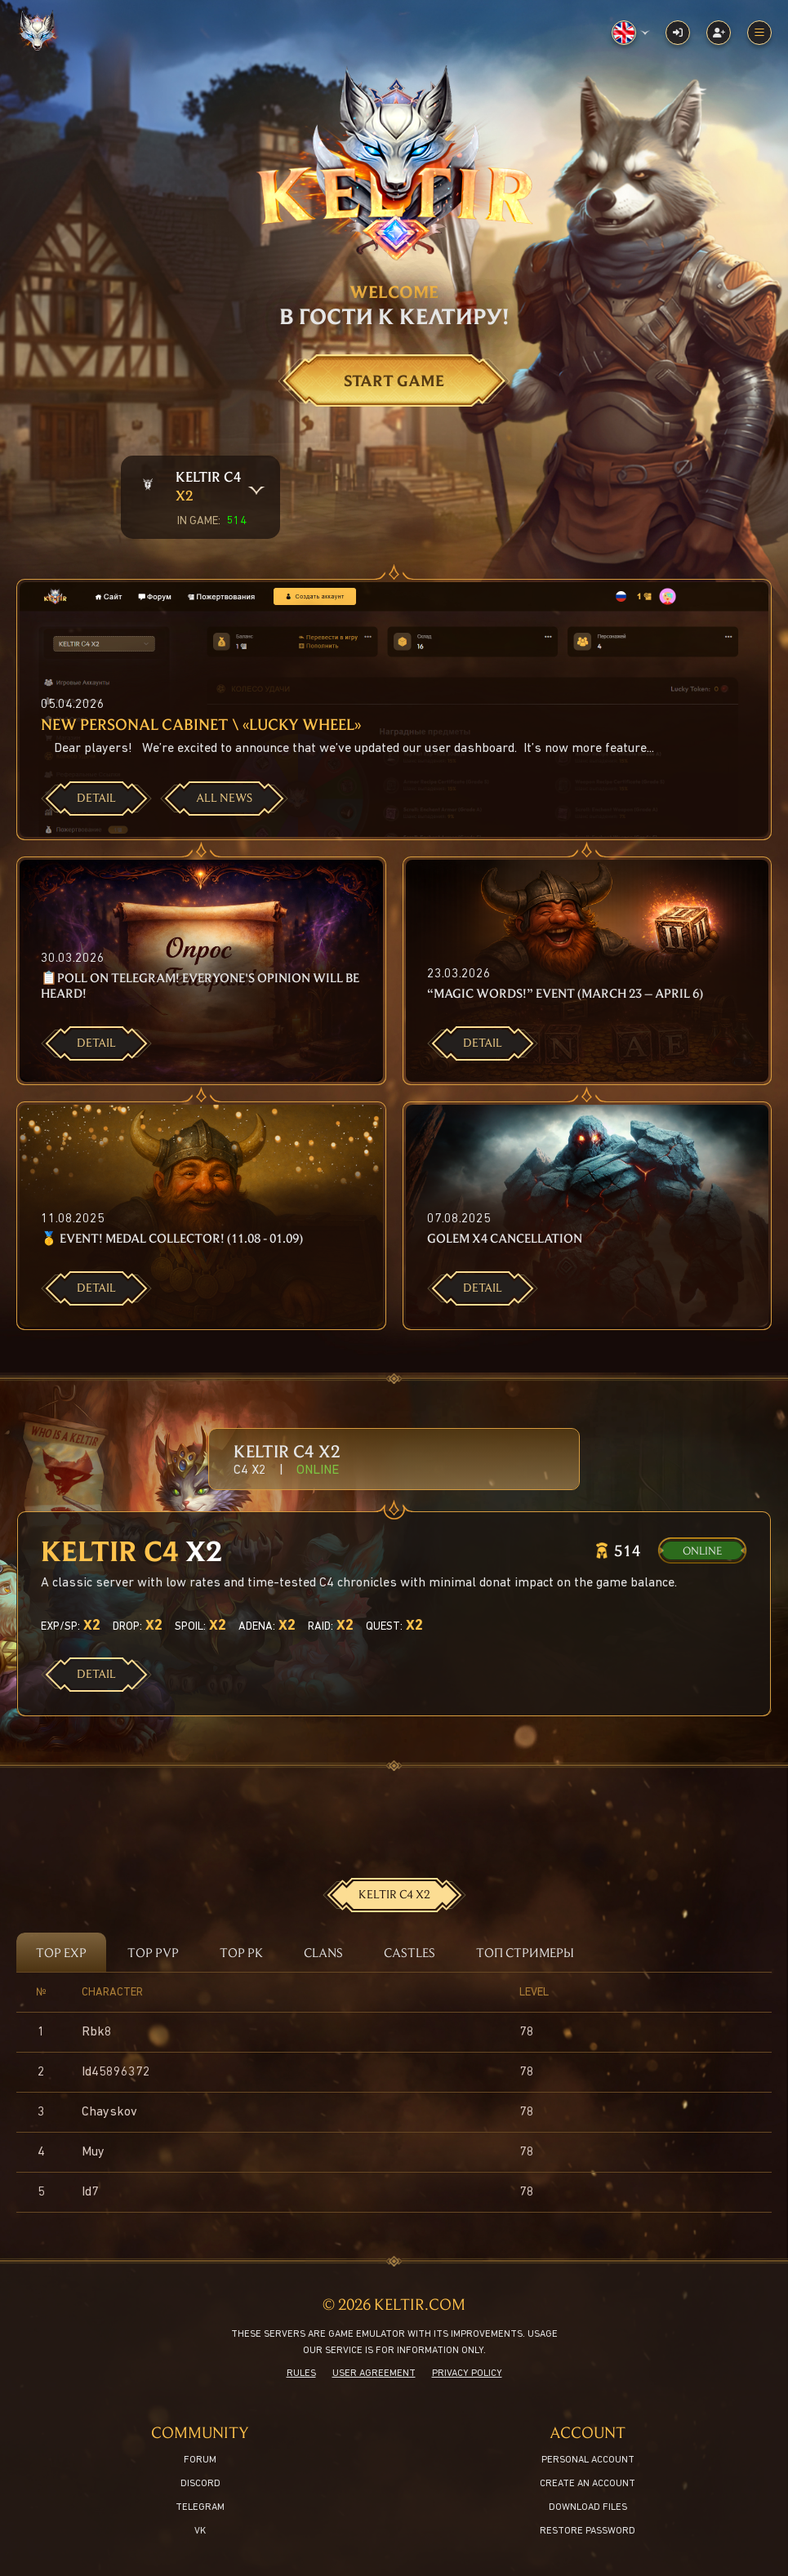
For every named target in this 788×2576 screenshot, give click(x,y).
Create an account (587, 2484)
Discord (200, 2484)
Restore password (587, 2531)
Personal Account (587, 2460)
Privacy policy (467, 2373)
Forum (200, 2460)
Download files (588, 2507)
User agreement (374, 2373)
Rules (301, 2373)
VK (200, 2531)
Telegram (200, 2507)
